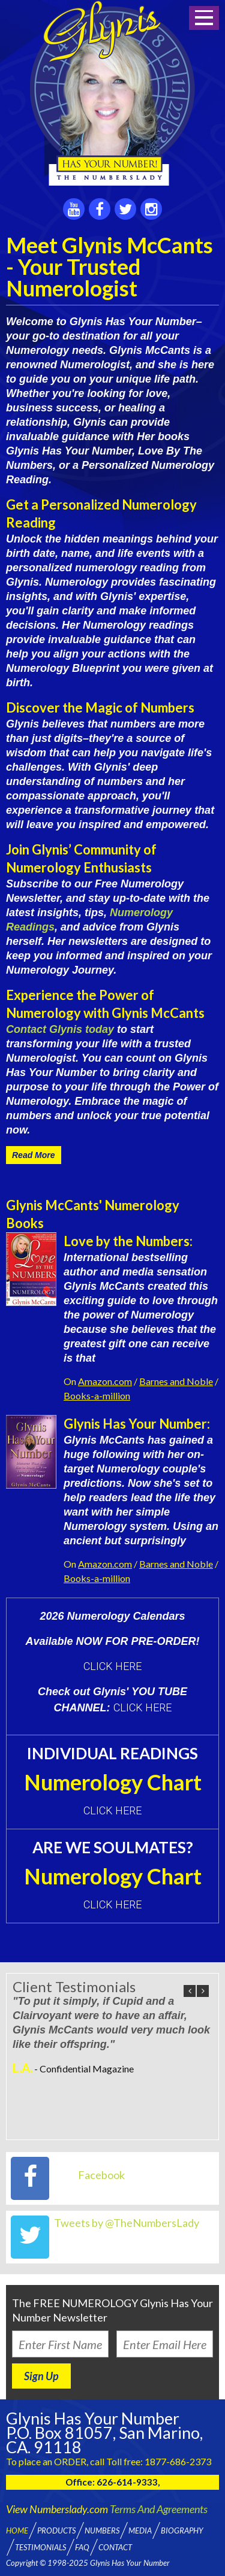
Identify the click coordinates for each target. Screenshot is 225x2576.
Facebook (101, 2174)
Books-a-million (97, 1395)
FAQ (82, 2547)
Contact (115, 2547)
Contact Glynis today (60, 1029)
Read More (33, 1155)
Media (140, 2530)
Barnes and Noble (176, 1381)
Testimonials (40, 2547)
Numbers (102, 2530)
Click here (112, 1810)
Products (56, 2530)
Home (17, 2530)
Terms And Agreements (159, 2509)
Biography (182, 2530)
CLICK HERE (112, 1666)
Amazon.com (105, 1381)
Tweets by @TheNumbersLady (126, 2222)
